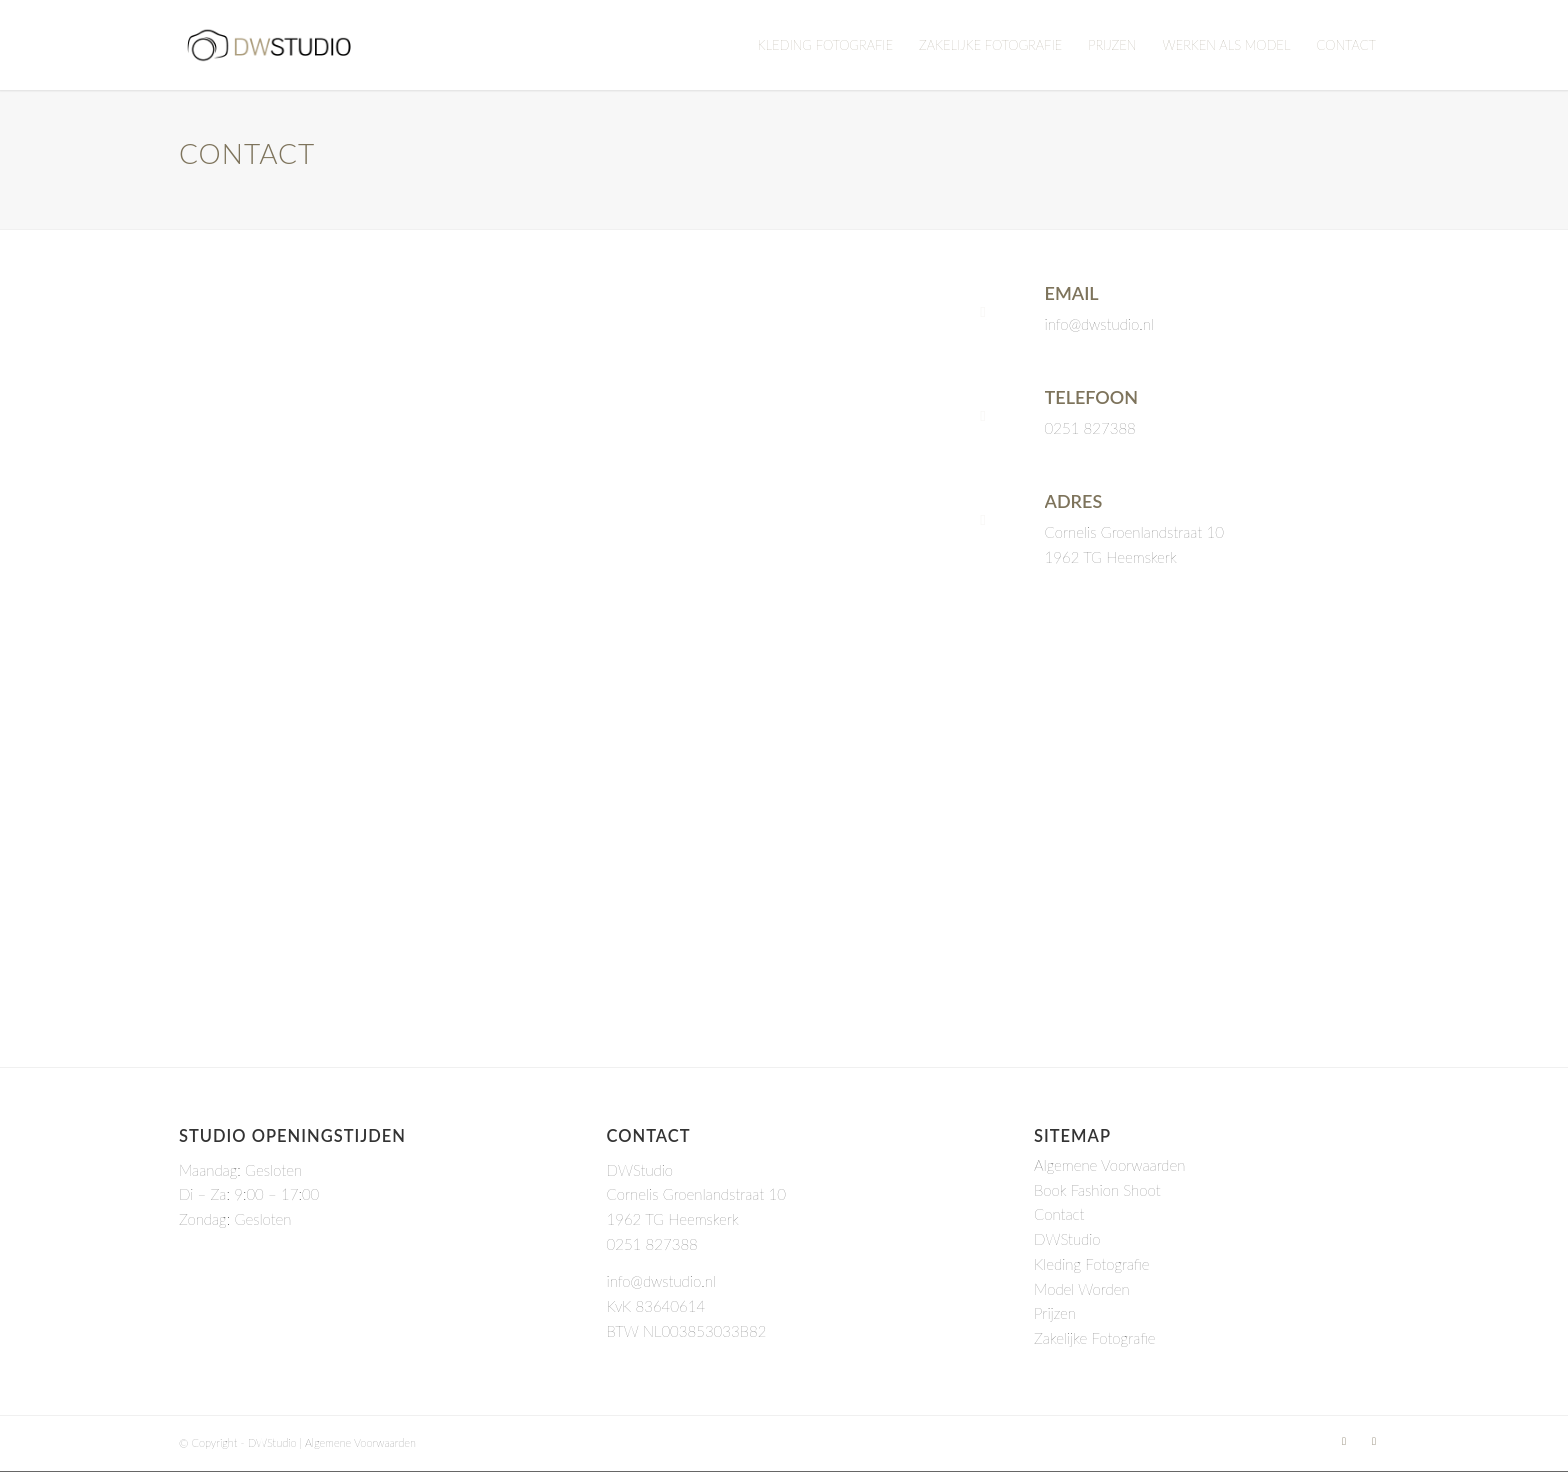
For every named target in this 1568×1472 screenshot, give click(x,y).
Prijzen (1055, 1313)
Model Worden (1082, 1289)
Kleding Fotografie (1091, 1264)
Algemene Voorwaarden (1109, 1165)
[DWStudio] (269, 45)
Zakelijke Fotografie (1095, 1338)
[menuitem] (826, 45)
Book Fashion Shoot (1097, 1190)
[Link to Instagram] (1374, 1441)
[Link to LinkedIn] (1344, 1441)
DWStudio (1067, 1239)
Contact (1059, 1214)
